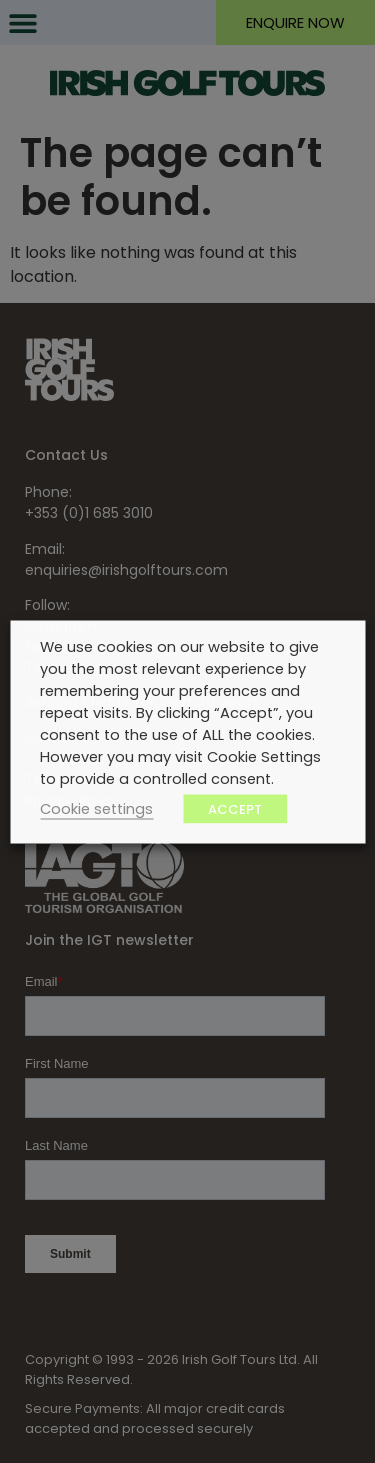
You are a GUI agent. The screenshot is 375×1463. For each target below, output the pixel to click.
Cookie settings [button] (96, 808)
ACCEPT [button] (235, 808)
